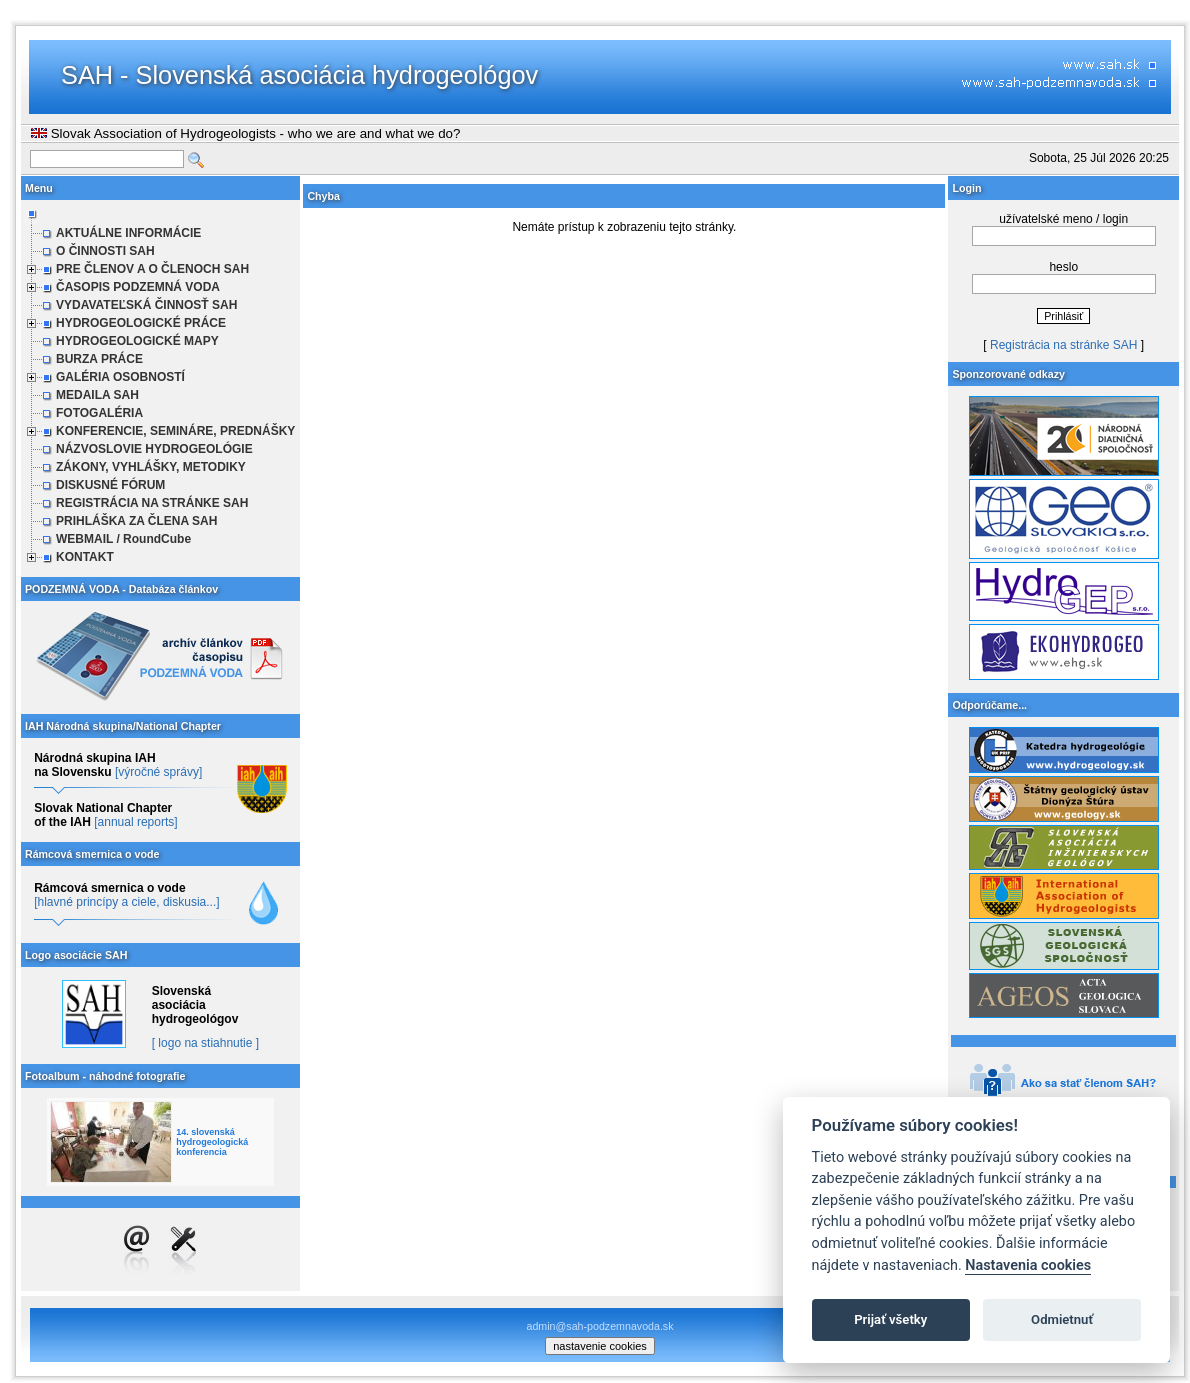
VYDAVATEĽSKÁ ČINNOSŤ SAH (146, 305)
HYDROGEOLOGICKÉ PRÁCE (141, 323)
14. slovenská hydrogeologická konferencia (212, 1142)
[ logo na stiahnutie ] (205, 1043)
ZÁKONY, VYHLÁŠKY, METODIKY (151, 467)
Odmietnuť (1062, 1319)
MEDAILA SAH (97, 395)
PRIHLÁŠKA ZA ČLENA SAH (136, 521)
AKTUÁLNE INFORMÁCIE (128, 233)
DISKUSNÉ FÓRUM (110, 485)
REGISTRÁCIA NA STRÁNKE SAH (152, 503)
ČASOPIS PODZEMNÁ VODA (138, 287)
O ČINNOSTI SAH (105, 251)
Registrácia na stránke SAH (1063, 345)
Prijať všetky (890, 1319)
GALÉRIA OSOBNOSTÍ (120, 377)
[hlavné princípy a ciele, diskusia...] (126, 902)
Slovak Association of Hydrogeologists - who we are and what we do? (245, 133)
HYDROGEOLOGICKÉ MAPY (137, 341)
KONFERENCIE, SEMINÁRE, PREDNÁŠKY (175, 431)
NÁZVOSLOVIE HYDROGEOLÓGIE (154, 449)
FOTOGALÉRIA (99, 413)
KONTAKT (85, 557)
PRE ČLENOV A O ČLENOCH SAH (152, 269)
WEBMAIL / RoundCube (123, 539)
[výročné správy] (158, 772)
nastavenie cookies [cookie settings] (600, 1346)
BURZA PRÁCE (99, 359)
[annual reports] (135, 822)
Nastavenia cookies (1028, 1265)
